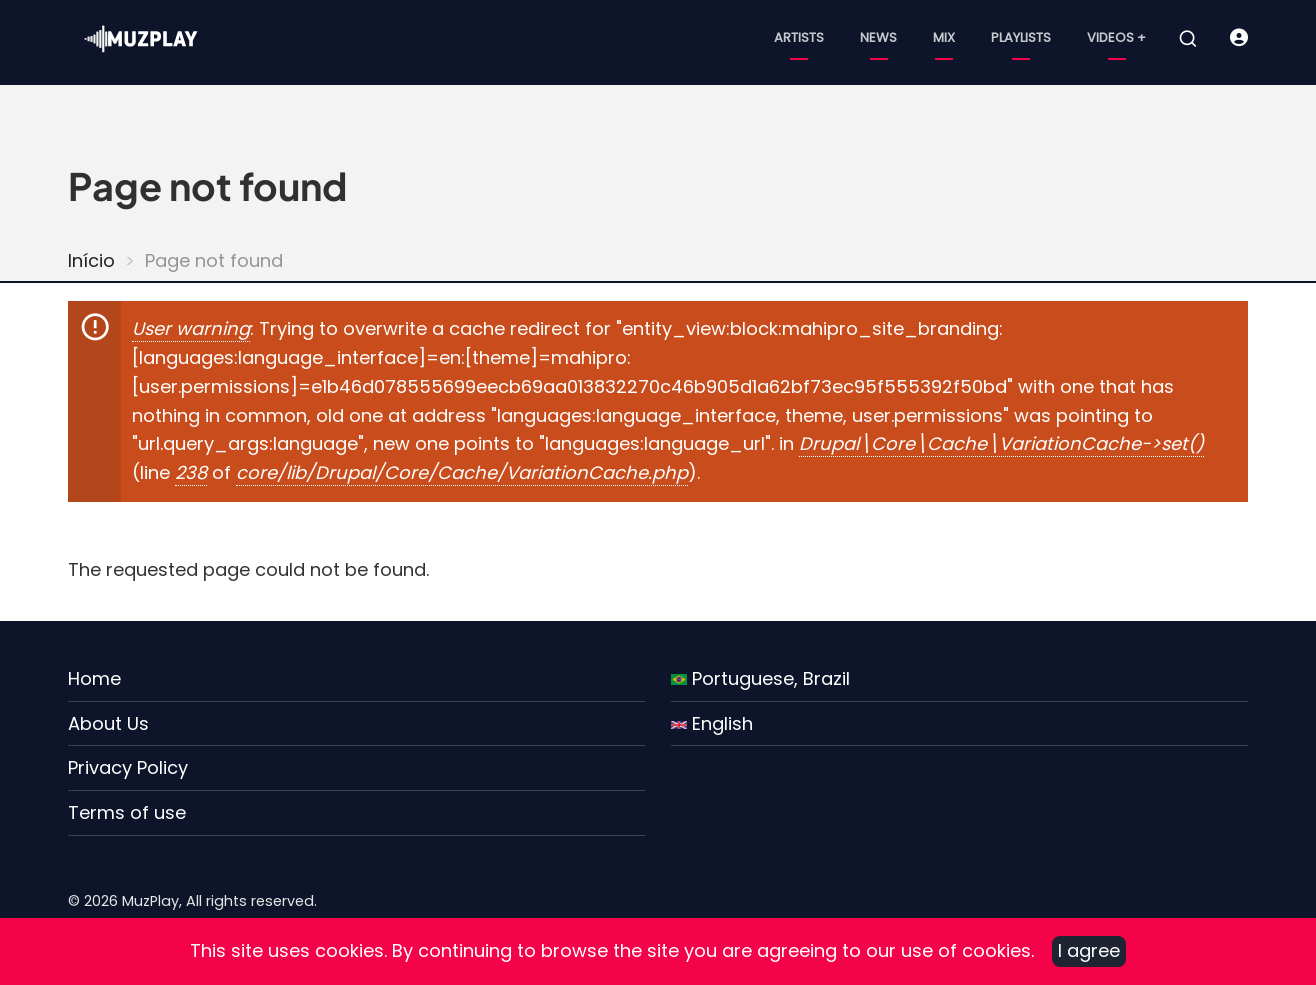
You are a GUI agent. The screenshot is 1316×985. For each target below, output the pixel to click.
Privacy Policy (128, 767)
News (878, 37)
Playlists (1021, 37)
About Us (108, 723)
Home (94, 678)
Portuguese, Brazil (760, 678)
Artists (799, 37)
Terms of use (127, 812)
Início (91, 260)
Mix (944, 37)
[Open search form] (1188, 39)
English (712, 723)
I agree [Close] (1089, 950)
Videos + (1116, 37)
